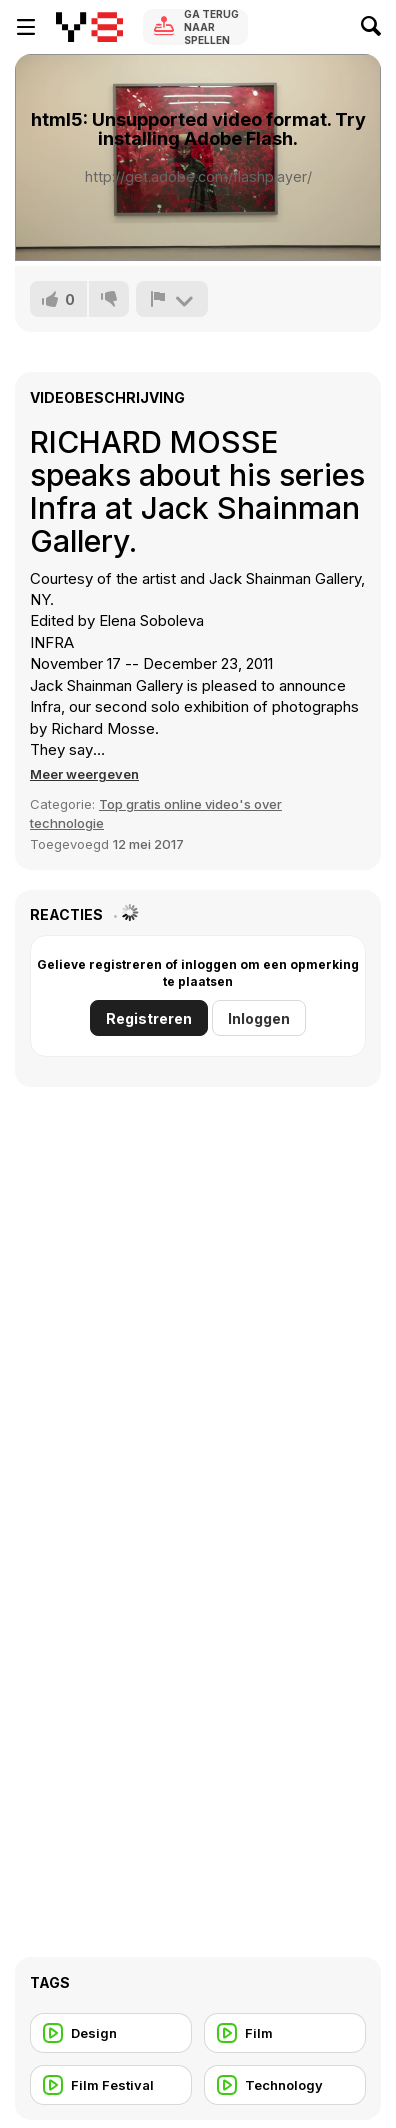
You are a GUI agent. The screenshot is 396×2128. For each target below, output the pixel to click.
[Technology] (285, 2085)
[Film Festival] (111, 2085)
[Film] (285, 2033)
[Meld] (172, 299)
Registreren (149, 1018)
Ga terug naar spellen (211, 27)
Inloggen (259, 1018)
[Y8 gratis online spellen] (89, 27)
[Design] (111, 2033)
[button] (84, 774)
